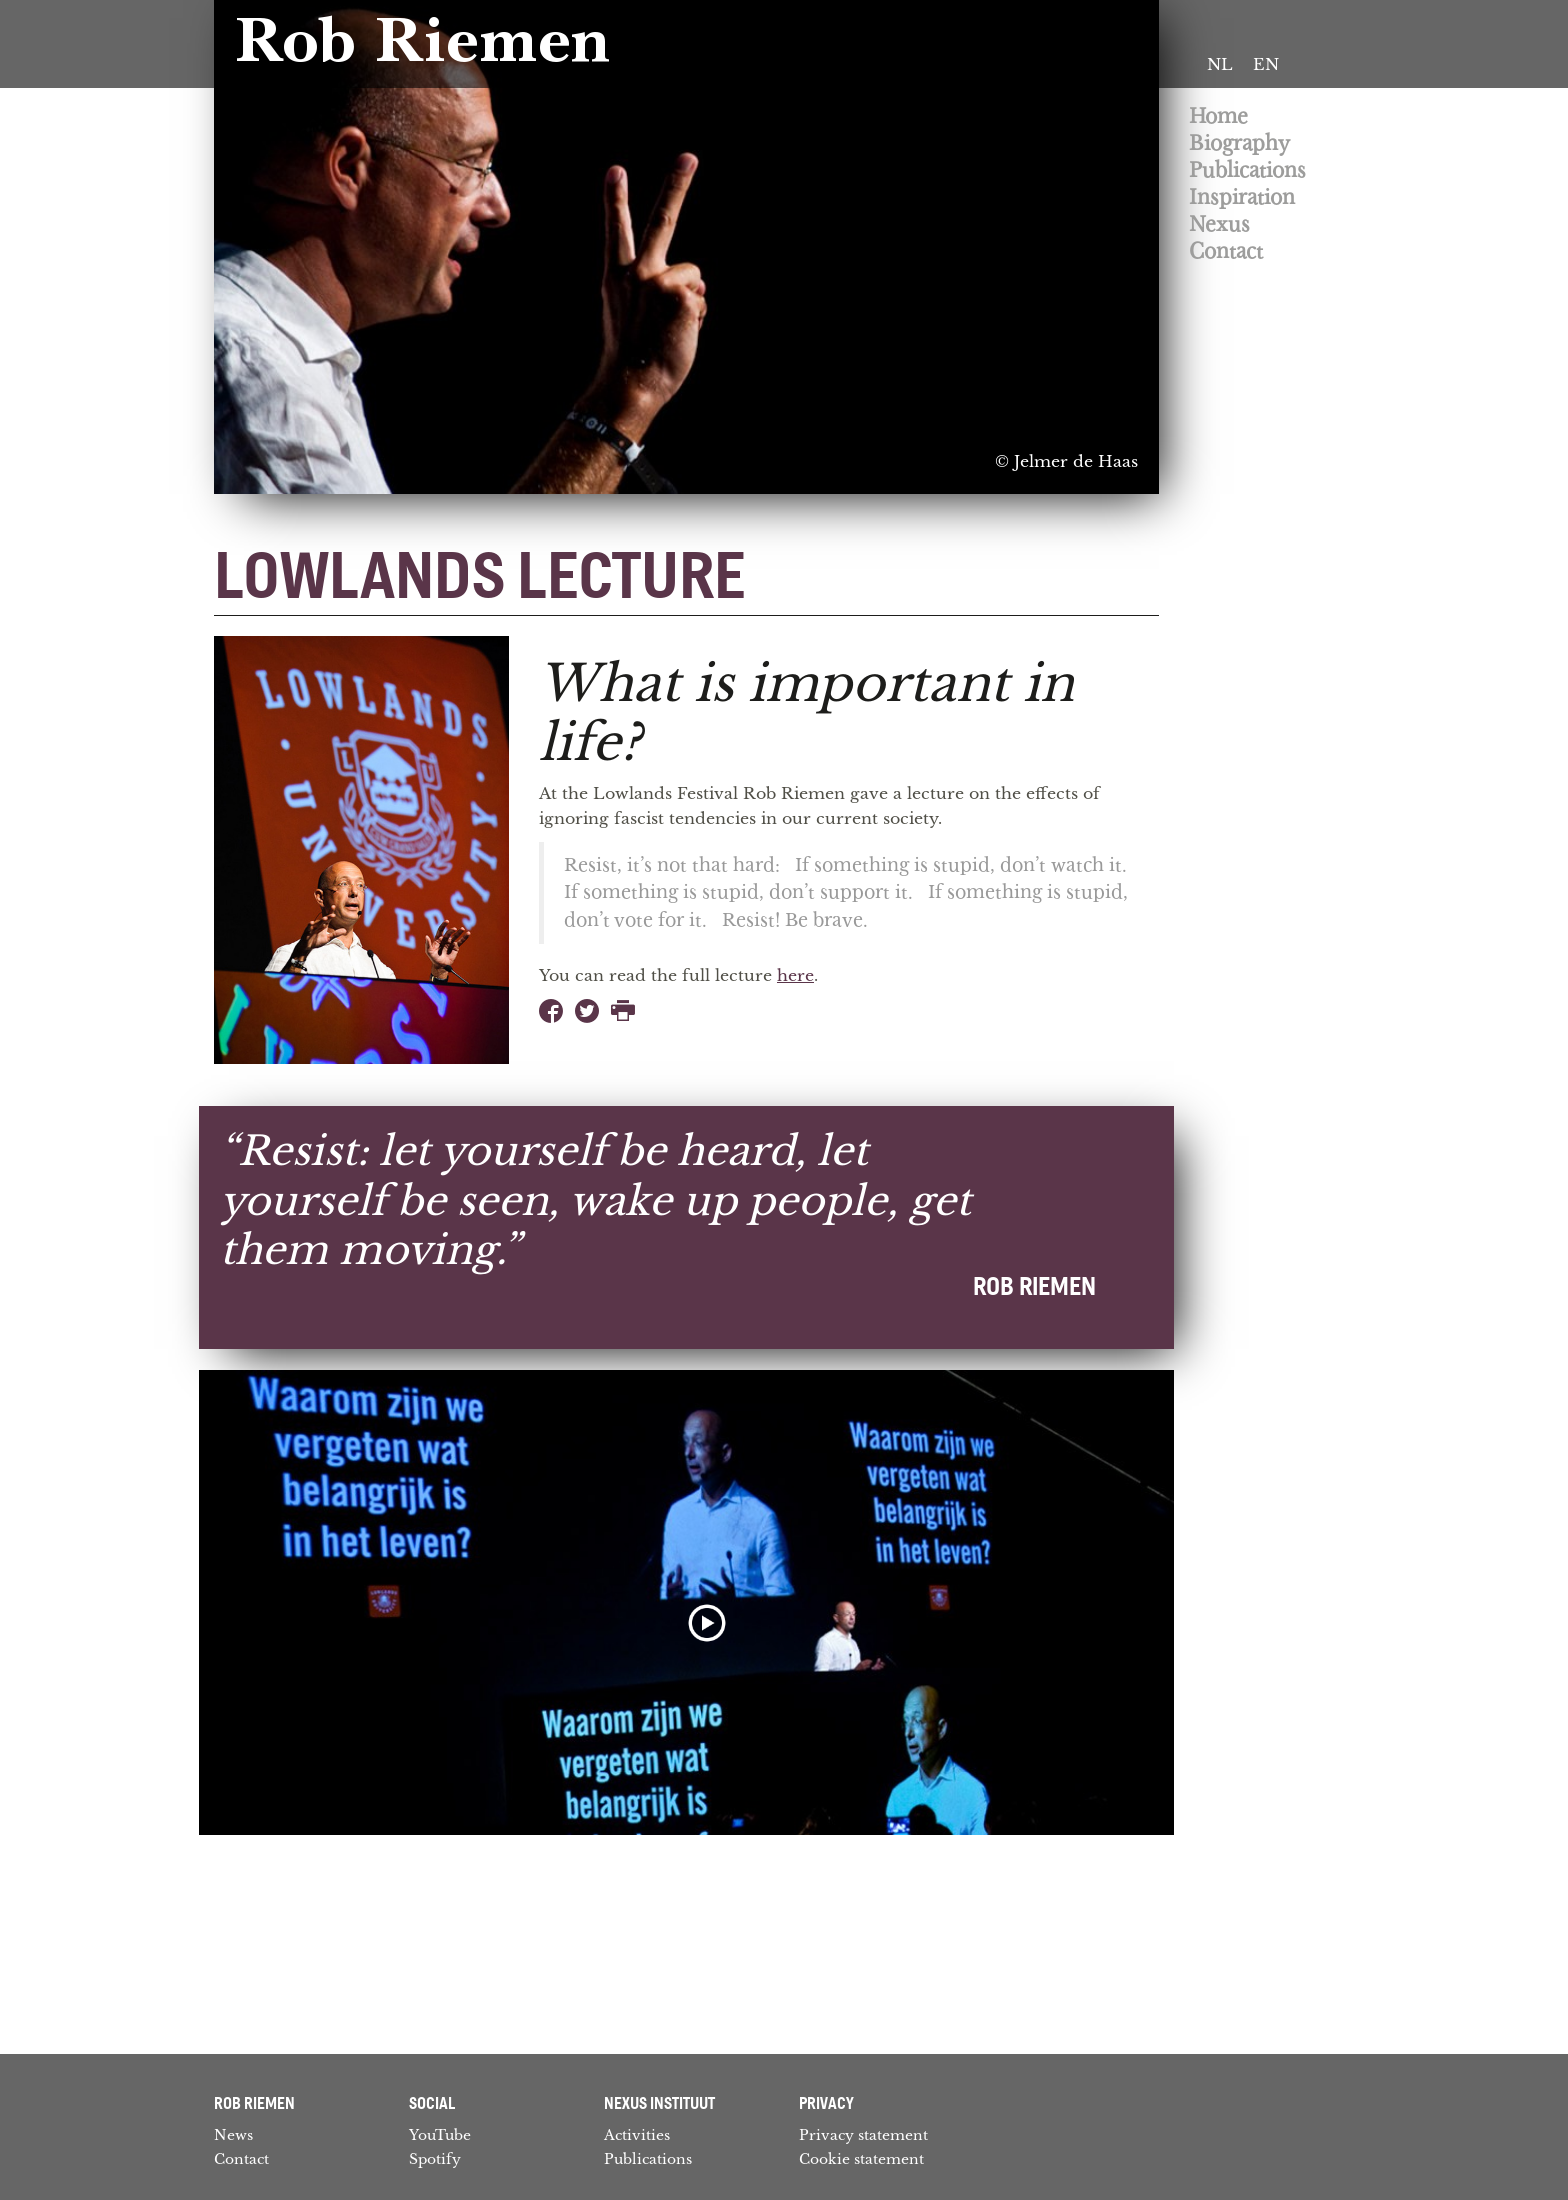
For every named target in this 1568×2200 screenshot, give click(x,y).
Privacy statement (863, 2135)
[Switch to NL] (1220, 65)
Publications (1247, 170)
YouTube (440, 2135)
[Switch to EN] (1266, 65)
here (795, 975)
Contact (1226, 251)
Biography (1239, 143)
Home (1218, 116)
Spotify (435, 2159)
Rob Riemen (422, 47)
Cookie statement (861, 2159)
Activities (637, 2135)
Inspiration (1242, 197)
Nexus (1219, 224)
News (233, 2135)
